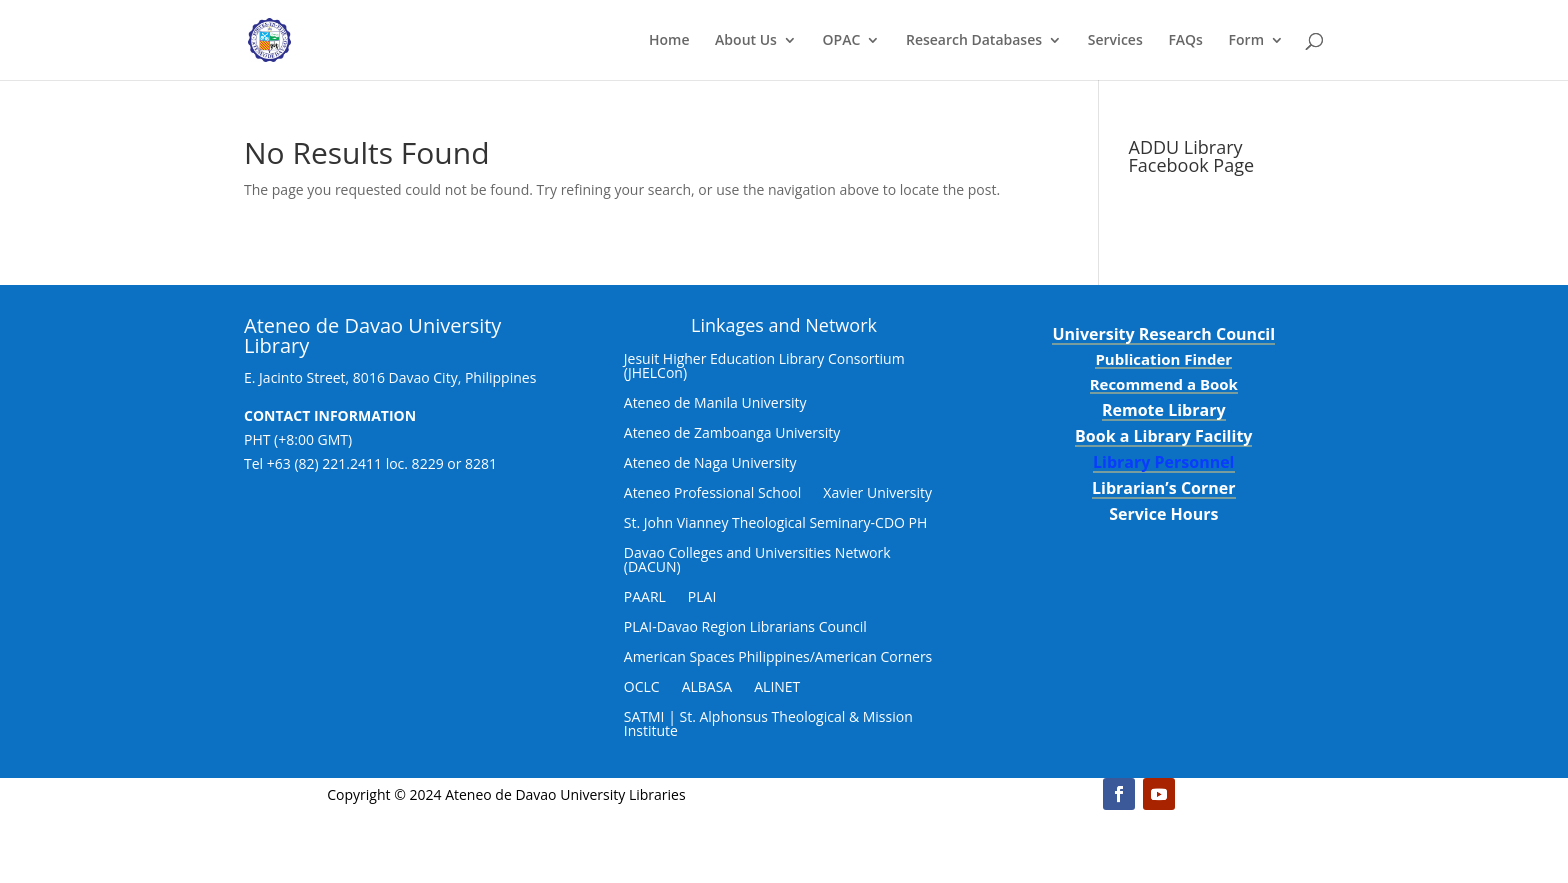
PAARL (645, 598)
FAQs (1185, 41)
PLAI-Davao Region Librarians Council (745, 628)
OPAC (842, 41)
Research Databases (974, 41)
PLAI (702, 598)
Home (669, 41)
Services (1115, 41)
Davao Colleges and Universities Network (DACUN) (757, 561)
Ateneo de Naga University (710, 464)
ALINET (777, 688)
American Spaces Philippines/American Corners (778, 658)
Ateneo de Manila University (715, 404)
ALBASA (707, 688)
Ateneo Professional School (713, 494)
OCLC (642, 688)
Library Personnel (1164, 462)
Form (1246, 41)
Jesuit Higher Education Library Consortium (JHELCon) (764, 367)
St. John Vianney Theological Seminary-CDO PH (776, 524)
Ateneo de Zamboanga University (732, 434)
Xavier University (877, 494)
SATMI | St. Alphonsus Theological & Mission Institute (768, 725)
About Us (746, 41)
